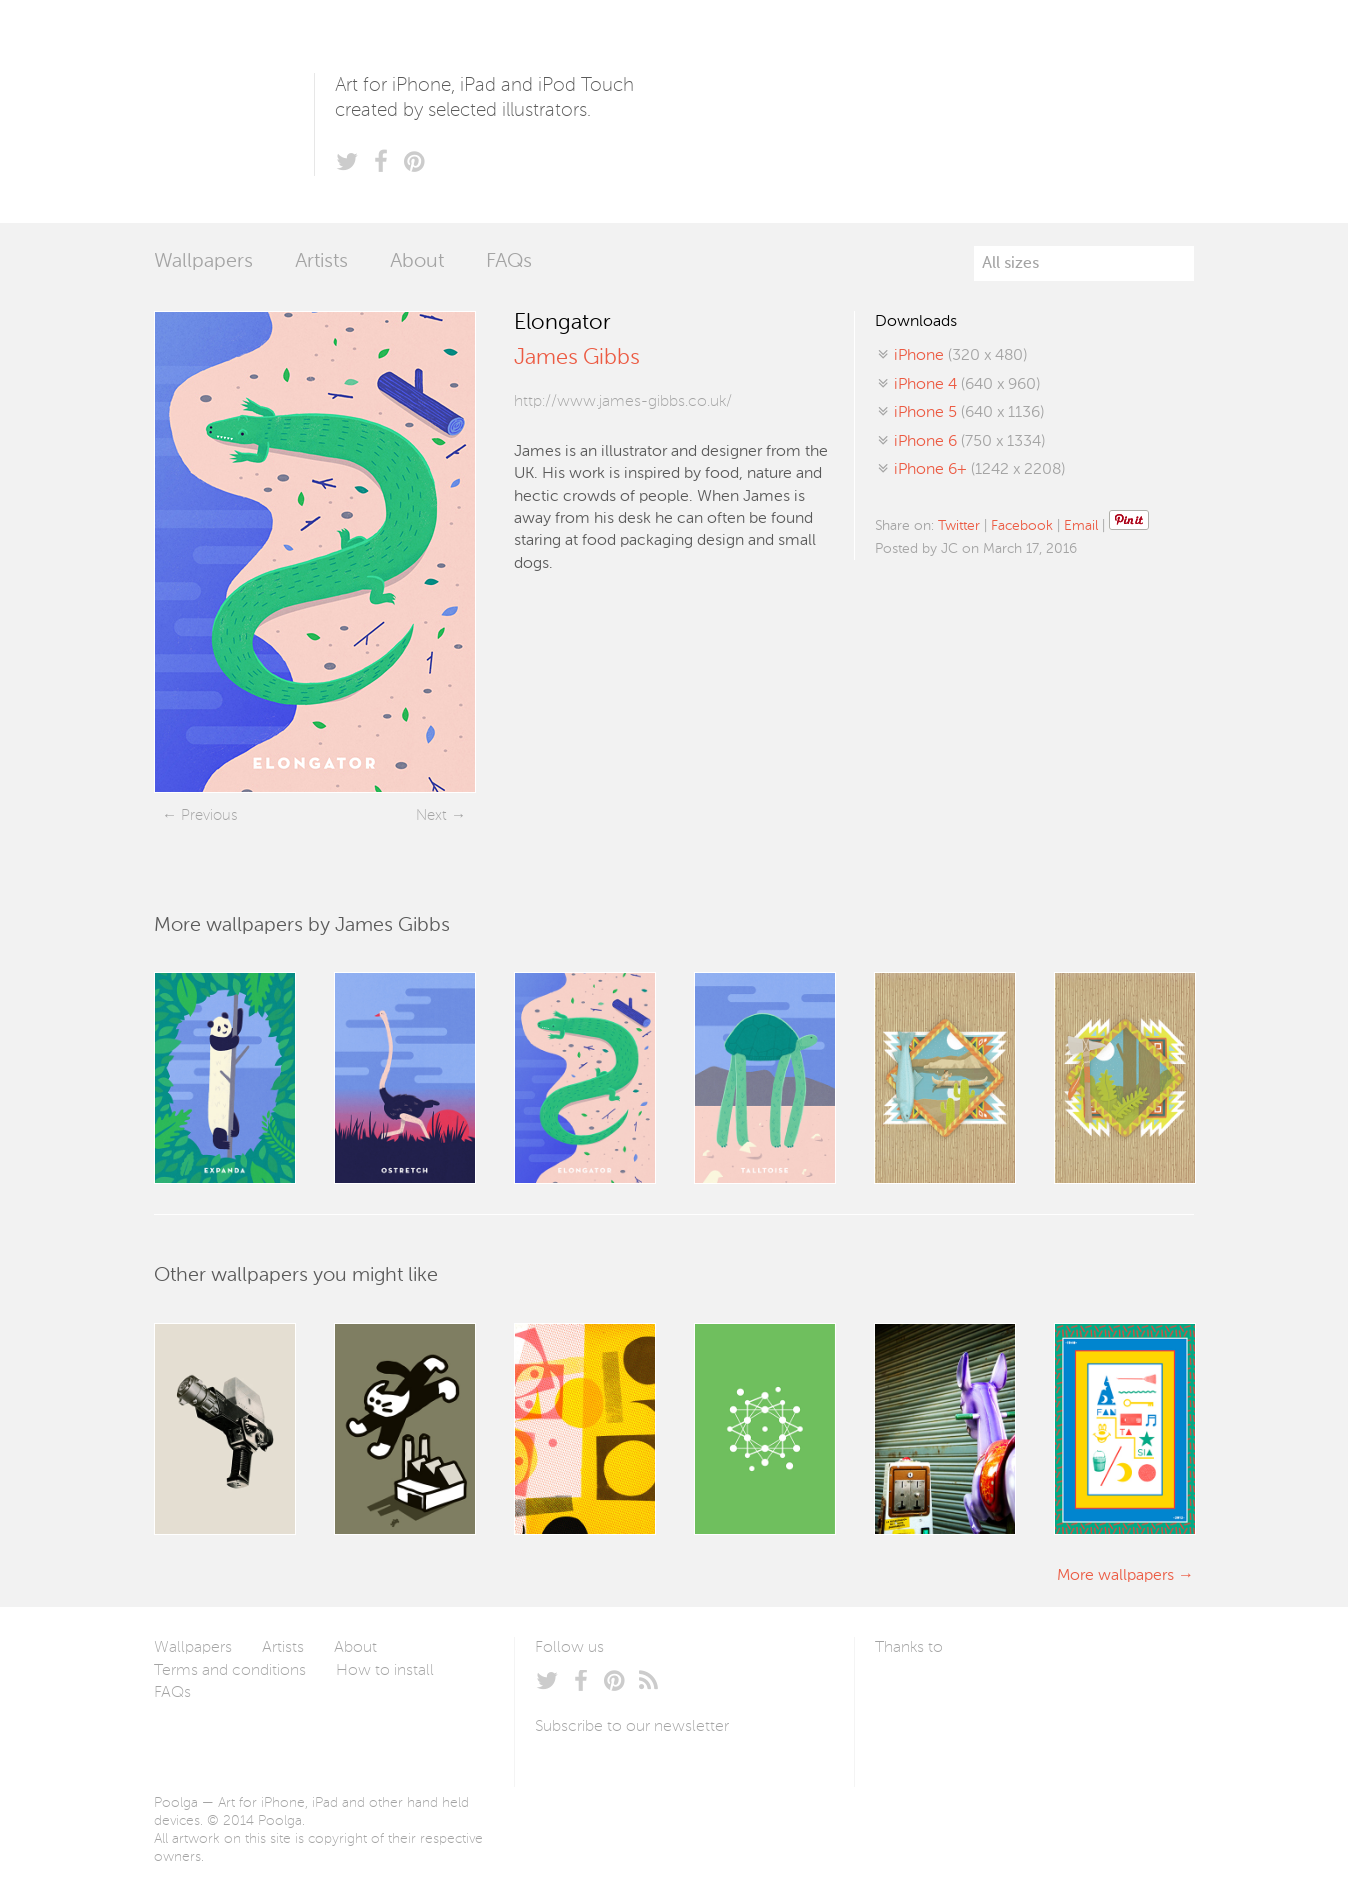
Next (431, 815)
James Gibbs (576, 358)
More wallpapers (1115, 1576)
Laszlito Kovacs (910, 1695)
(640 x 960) (967, 385)
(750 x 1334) (969, 442)
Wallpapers (203, 262)
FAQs (509, 262)
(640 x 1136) (969, 413)
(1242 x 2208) (979, 470)
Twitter (959, 526)
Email (1081, 526)
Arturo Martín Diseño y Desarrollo (980, 1695)
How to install (385, 1671)
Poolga (234, 111)
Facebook (1022, 526)
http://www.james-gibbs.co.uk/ (623, 402)
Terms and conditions (230, 1671)
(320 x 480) (960, 356)
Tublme (1062, 1695)
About (417, 262)
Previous (209, 815)
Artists (321, 262)
